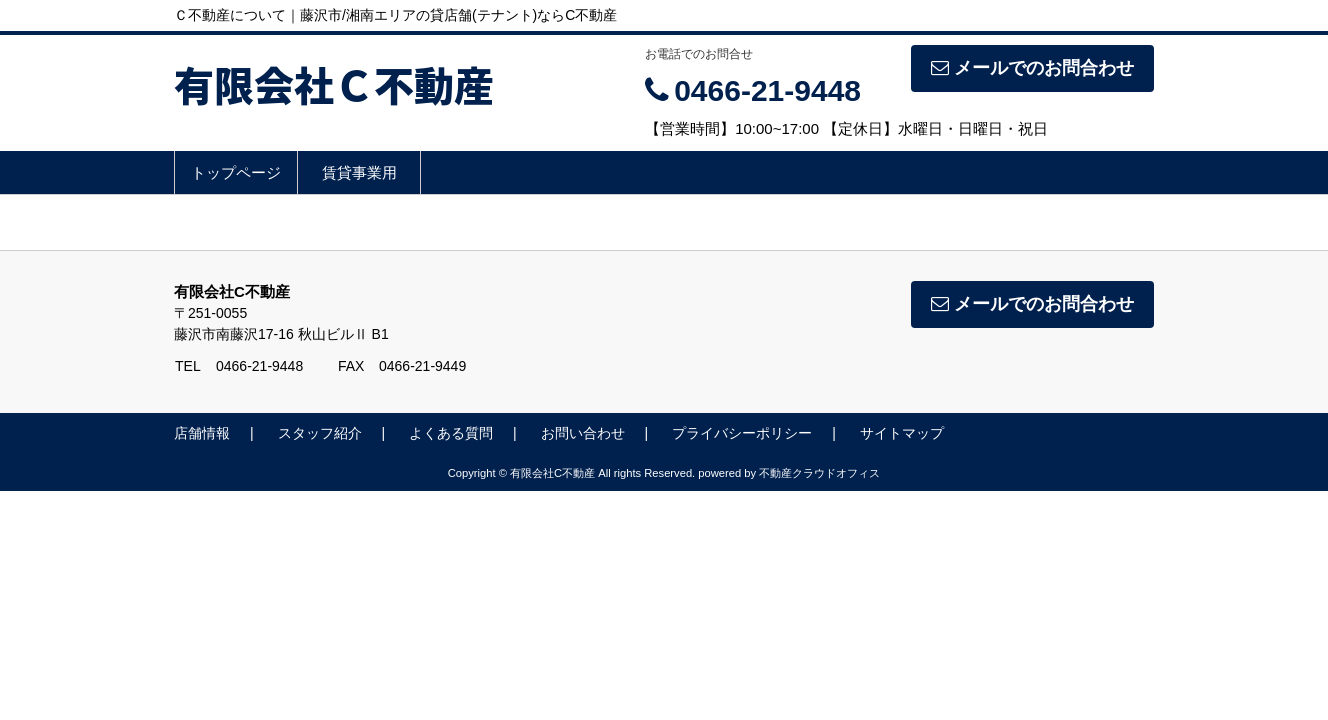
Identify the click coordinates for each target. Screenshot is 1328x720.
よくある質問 (451, 433)
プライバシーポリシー (742, 433)
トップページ (236, 172)
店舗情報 (202, 433)
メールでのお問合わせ (1032, 68)
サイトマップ (902, 433)
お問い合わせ (583, 433)
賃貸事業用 (359, 172)
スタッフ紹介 (320, 433)
